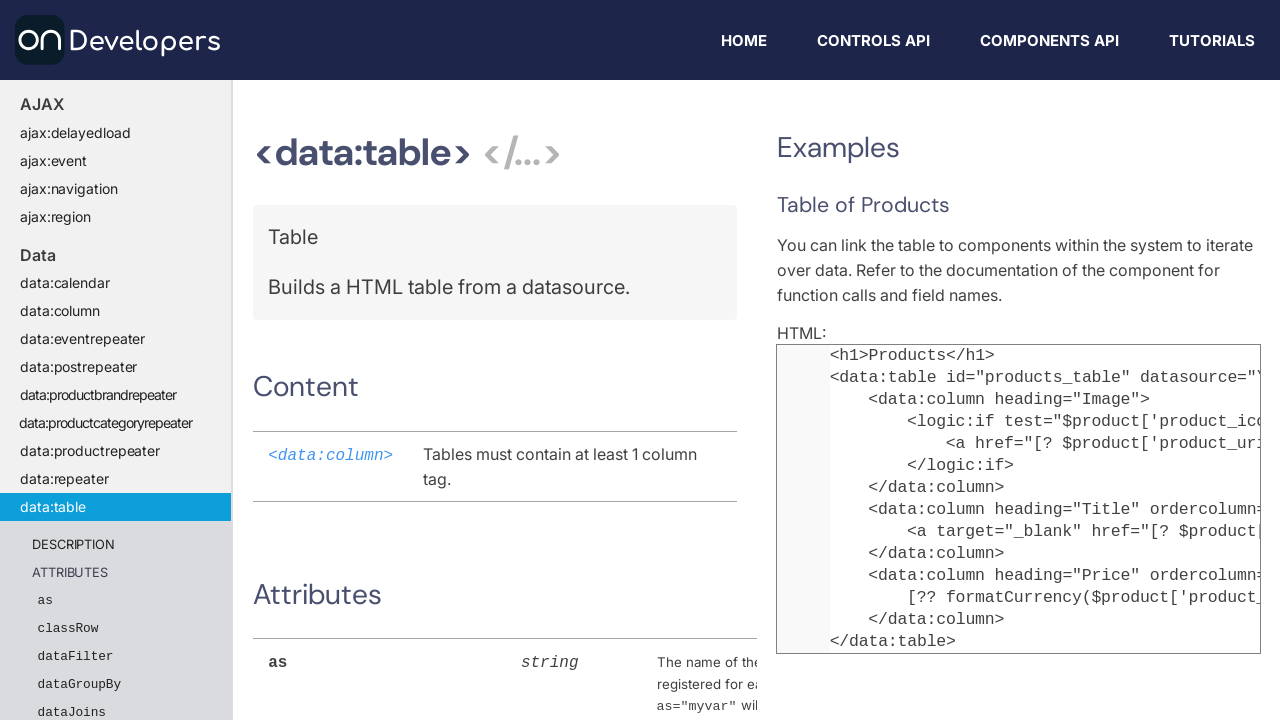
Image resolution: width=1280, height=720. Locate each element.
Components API (1049, 40)
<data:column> (330, 454)
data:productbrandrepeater (98, 394)
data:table (53, 506)
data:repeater (64, 478)
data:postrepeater (78, 366)
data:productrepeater (90, 450)
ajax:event (53, 160)
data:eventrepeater (82, 338)
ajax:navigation (69, 188)
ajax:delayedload (75, 132)
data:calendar (65, 282)
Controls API (873, 40)
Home (744, 40)
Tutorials (1212, 40)
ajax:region (55, 216)
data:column (60, 310)
